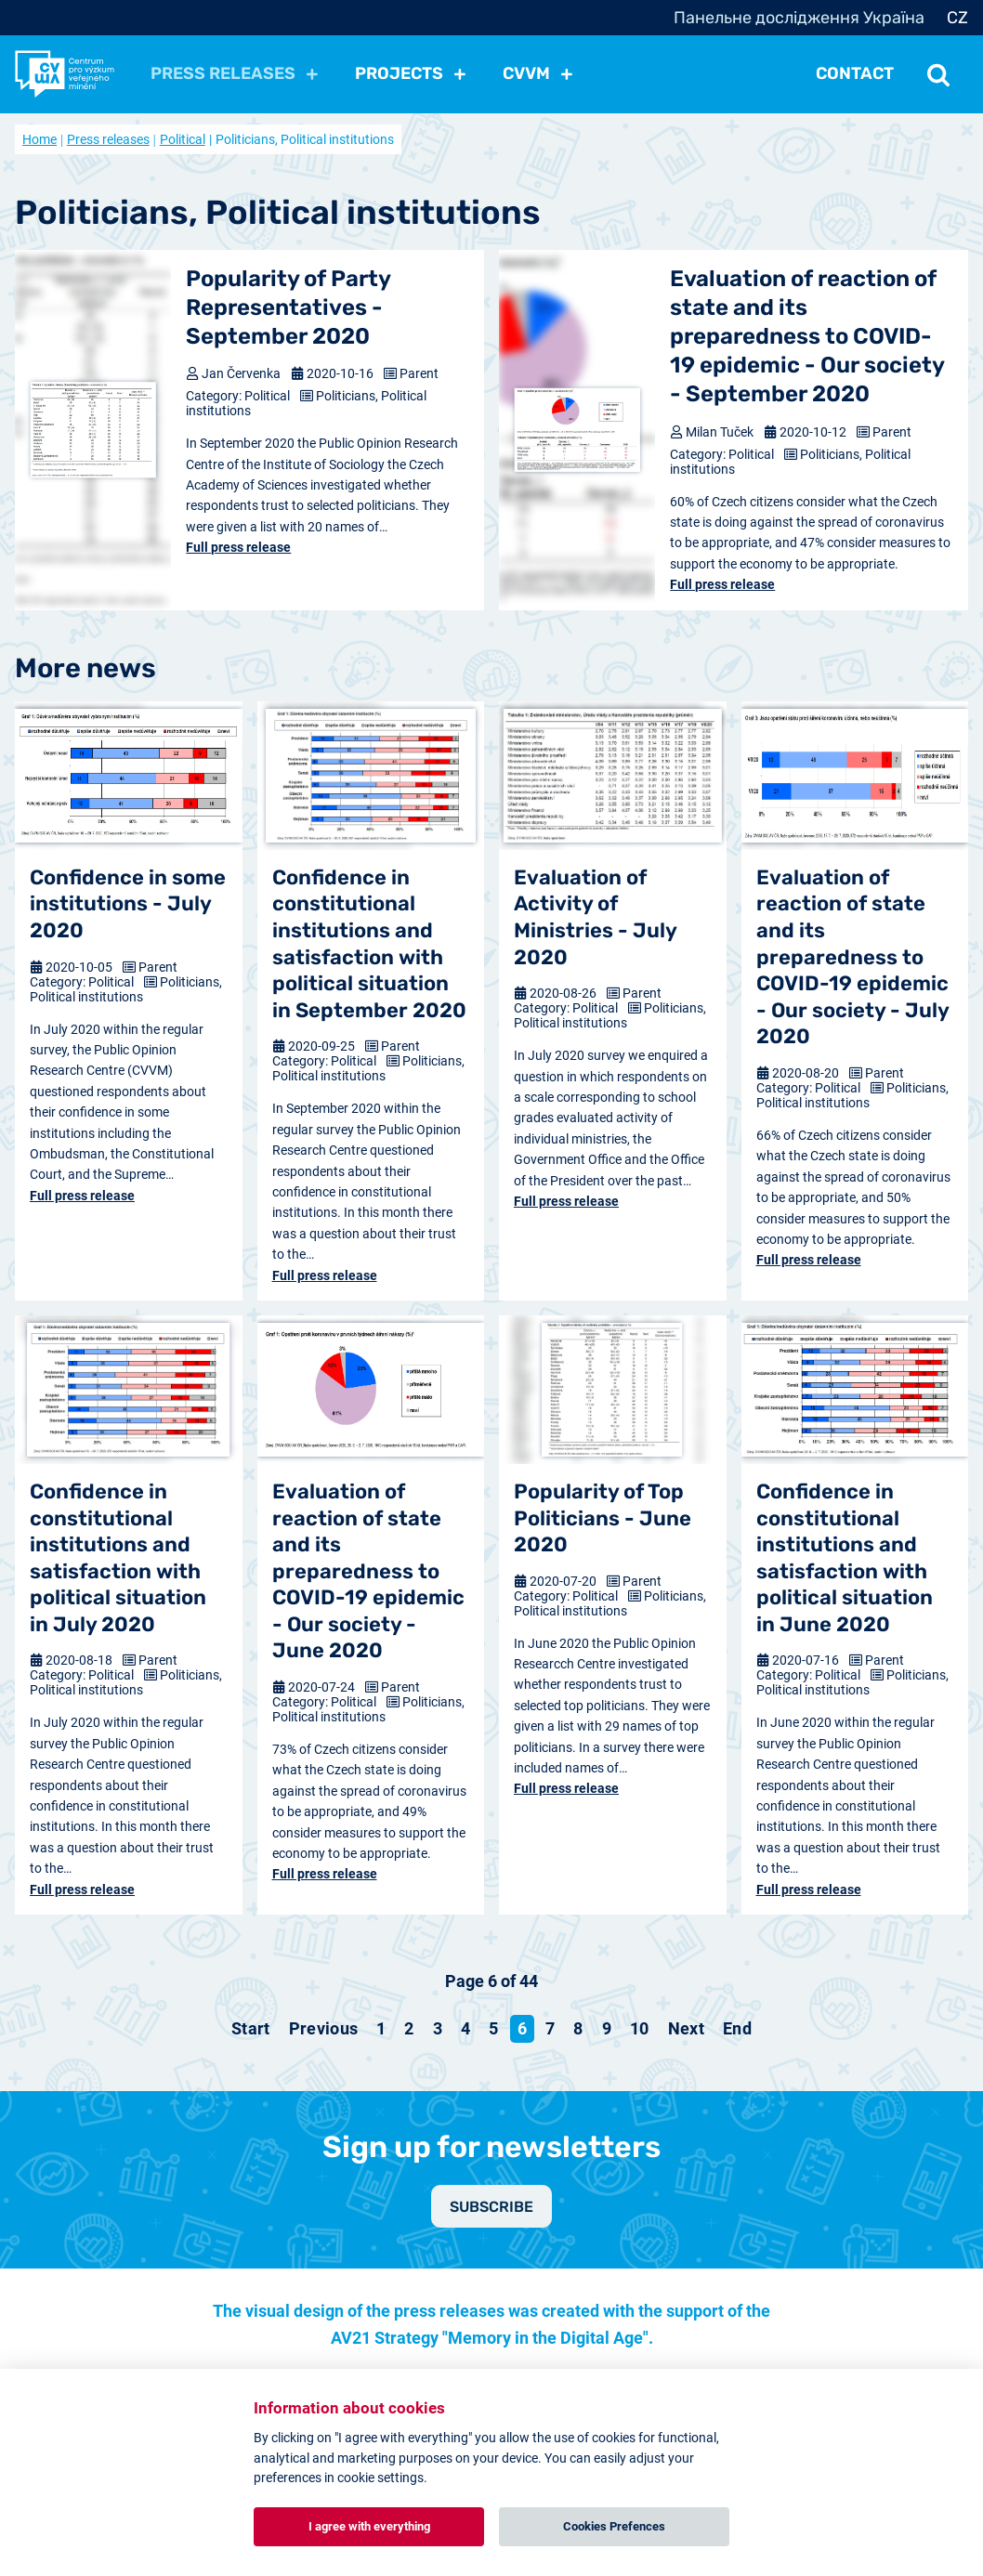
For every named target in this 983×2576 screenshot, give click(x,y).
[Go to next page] (686, 2029)
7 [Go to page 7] (550, 2028)
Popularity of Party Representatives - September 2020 (288, 307)
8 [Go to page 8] (578, 2028)
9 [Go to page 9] (606, 2028)
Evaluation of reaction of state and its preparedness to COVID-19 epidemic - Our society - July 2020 (852, 957)
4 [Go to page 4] (465, 2028)
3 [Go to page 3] (437, 2028)
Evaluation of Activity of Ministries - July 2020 (595, 917)
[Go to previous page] (324, 2029)
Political (182, 139)
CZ (957, 17)
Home (39, 139)
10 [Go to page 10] (639, 2028)
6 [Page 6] (522, 2028)
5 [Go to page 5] (493, 2028)
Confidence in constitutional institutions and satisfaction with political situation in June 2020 (844, 1558)
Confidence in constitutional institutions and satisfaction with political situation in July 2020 (118, 1558)
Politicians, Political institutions (126, 989)
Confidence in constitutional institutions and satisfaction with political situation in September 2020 (369, 944)
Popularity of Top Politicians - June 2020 (602, 1518)
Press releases (108, 139)
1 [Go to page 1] (381, 2028)
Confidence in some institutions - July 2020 (128, 904)
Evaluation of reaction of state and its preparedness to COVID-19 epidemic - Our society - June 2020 (368, 1571)
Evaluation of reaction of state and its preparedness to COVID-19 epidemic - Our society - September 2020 (807, 337)
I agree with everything (369, 2526)
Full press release (238, 547)
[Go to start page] (251, 2029)
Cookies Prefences (614, 2526)
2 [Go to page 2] (408, 2028)
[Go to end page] (737, 2029)
